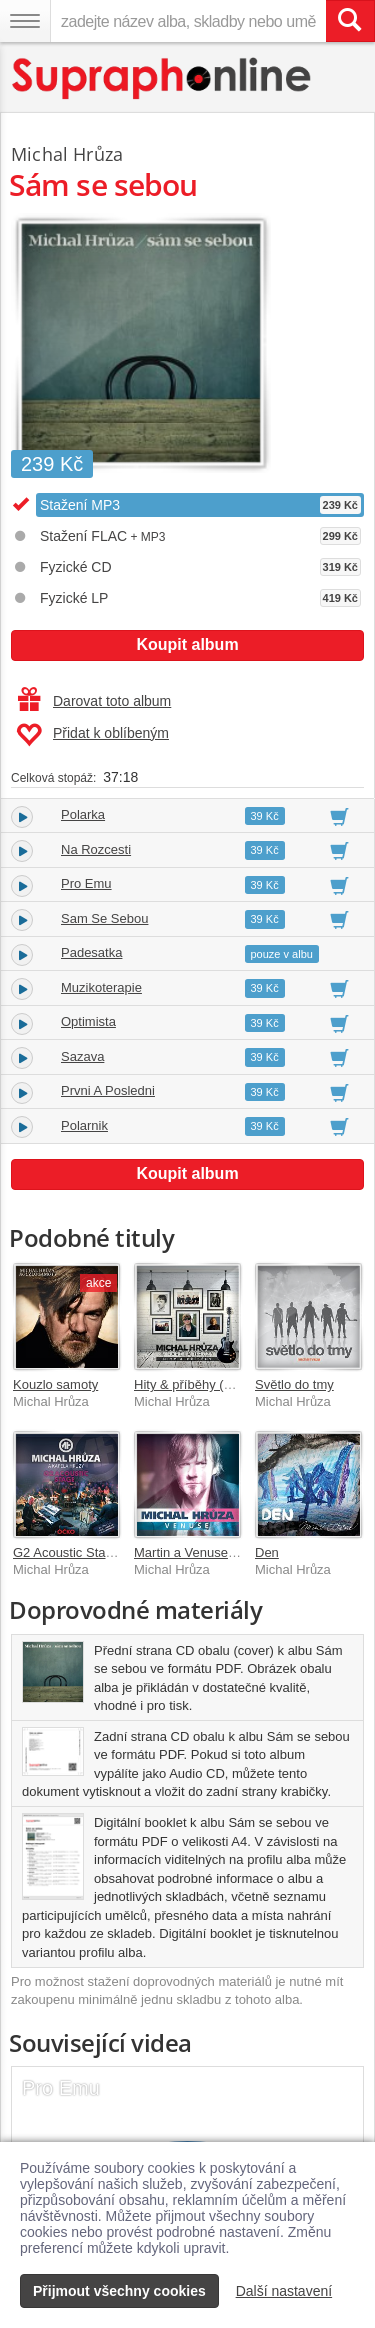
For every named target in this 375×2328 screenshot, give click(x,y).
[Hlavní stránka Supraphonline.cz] (162, 78)
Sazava (82, 1056)
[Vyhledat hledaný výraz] (350, 21)
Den (267, 1552)
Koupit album (187, 644)
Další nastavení (284, 2291)
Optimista (88, 1021)
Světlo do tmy (294, 1384)
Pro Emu (86, 883)
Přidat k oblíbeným (92, 735)
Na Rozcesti (96, 849)
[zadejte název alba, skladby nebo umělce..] (188, 21)
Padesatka (91, 952)
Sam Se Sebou (104, 918)
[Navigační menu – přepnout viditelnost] (25, 21)
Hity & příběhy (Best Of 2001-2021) (235, 1384)
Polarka (83, 814)
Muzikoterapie (101, 987)
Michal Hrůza (67, 154)
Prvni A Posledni (108, 1090)
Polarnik (84, 1125)
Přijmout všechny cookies (119, 2291)
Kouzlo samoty (55, 1384)
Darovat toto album (94, 701)
